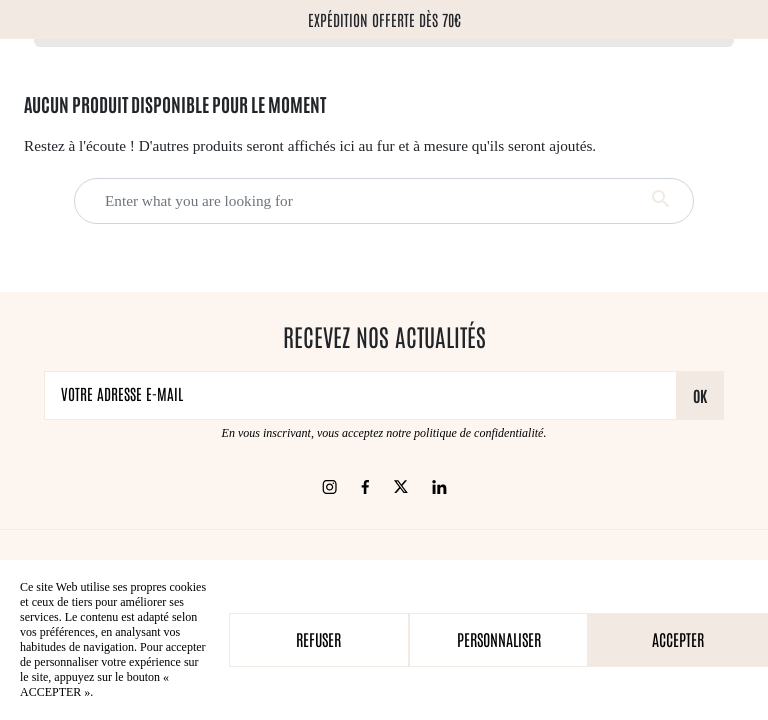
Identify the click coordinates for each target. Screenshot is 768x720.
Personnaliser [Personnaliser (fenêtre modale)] (499, 639)
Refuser (318, 639)
